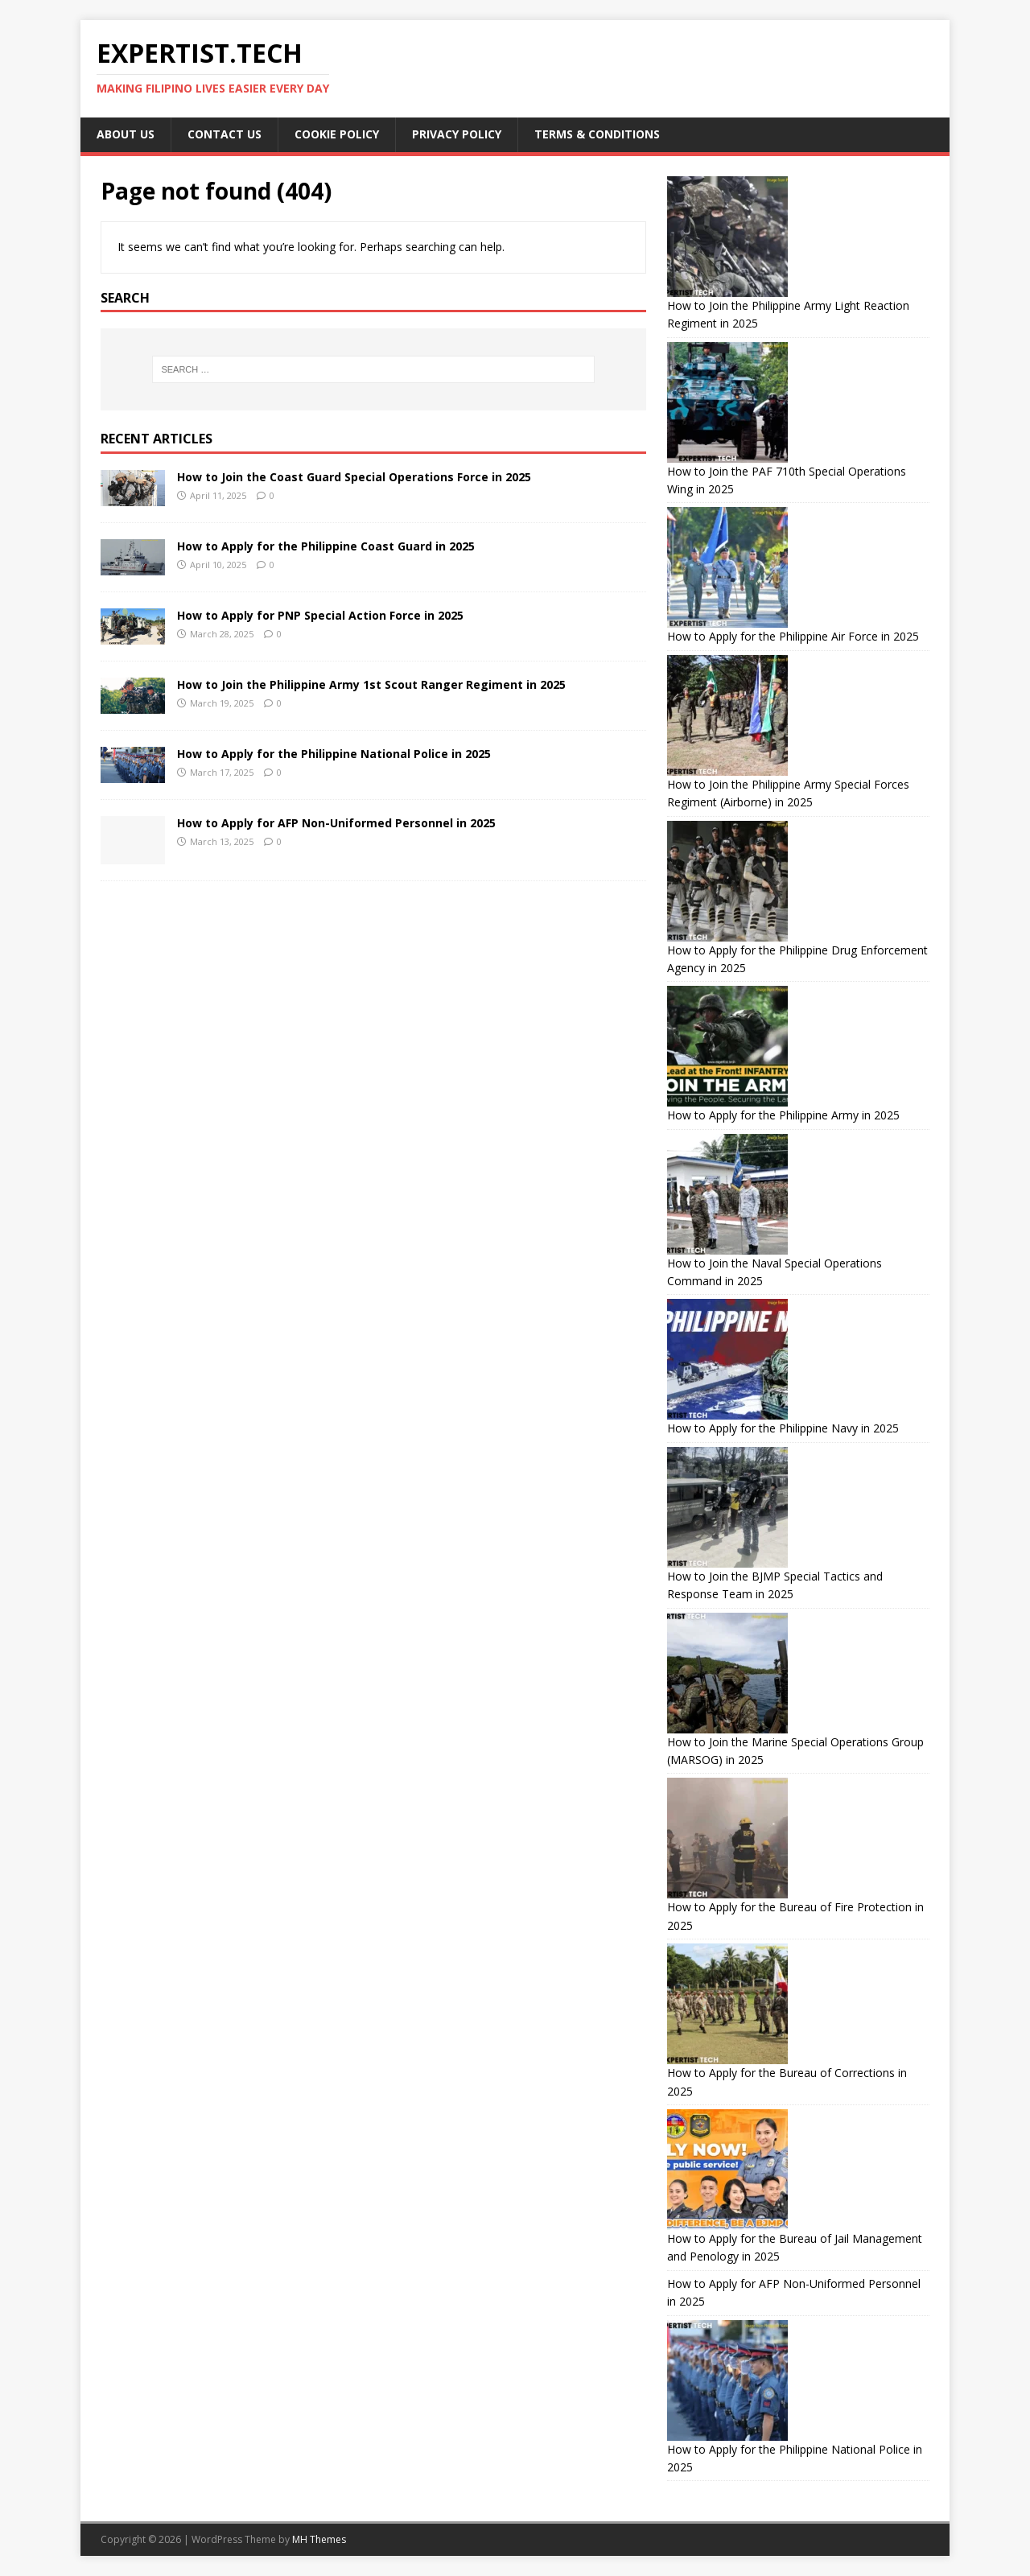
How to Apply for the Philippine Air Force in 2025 (793, 636)
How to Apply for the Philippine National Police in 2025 (334, 753)
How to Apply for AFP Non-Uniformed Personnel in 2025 (336, 823)
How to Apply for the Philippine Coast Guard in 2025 (326, 546)
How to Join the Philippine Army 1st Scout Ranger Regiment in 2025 (371, 684)
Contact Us (224, 134)
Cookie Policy (337, 134)
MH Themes (319, 2539)
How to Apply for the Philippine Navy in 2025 (783, 1428)
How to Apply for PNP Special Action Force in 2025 (320, 615)
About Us (125, 134)
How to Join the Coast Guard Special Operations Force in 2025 (354, 476)
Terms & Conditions (597, 134)
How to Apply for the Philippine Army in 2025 (783, 1115)
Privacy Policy (456, 134)
